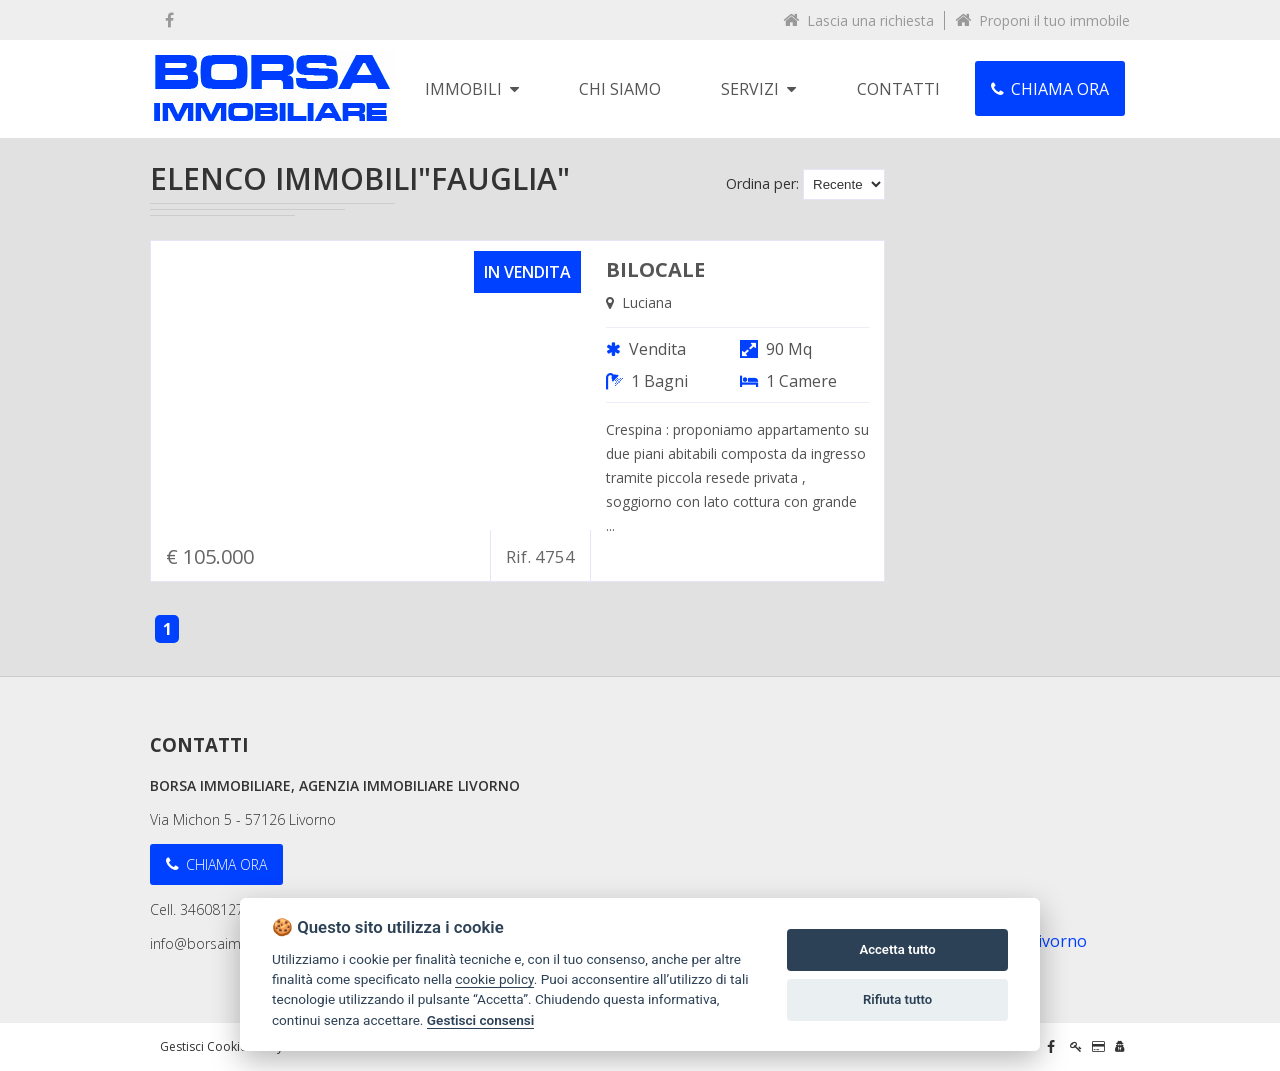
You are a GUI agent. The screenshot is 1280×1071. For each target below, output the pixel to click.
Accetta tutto (897, 949)
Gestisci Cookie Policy (221, 1046)
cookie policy (494, 979)
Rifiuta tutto (897, 999)
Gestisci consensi (480, 1020)
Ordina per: (762, 183)
